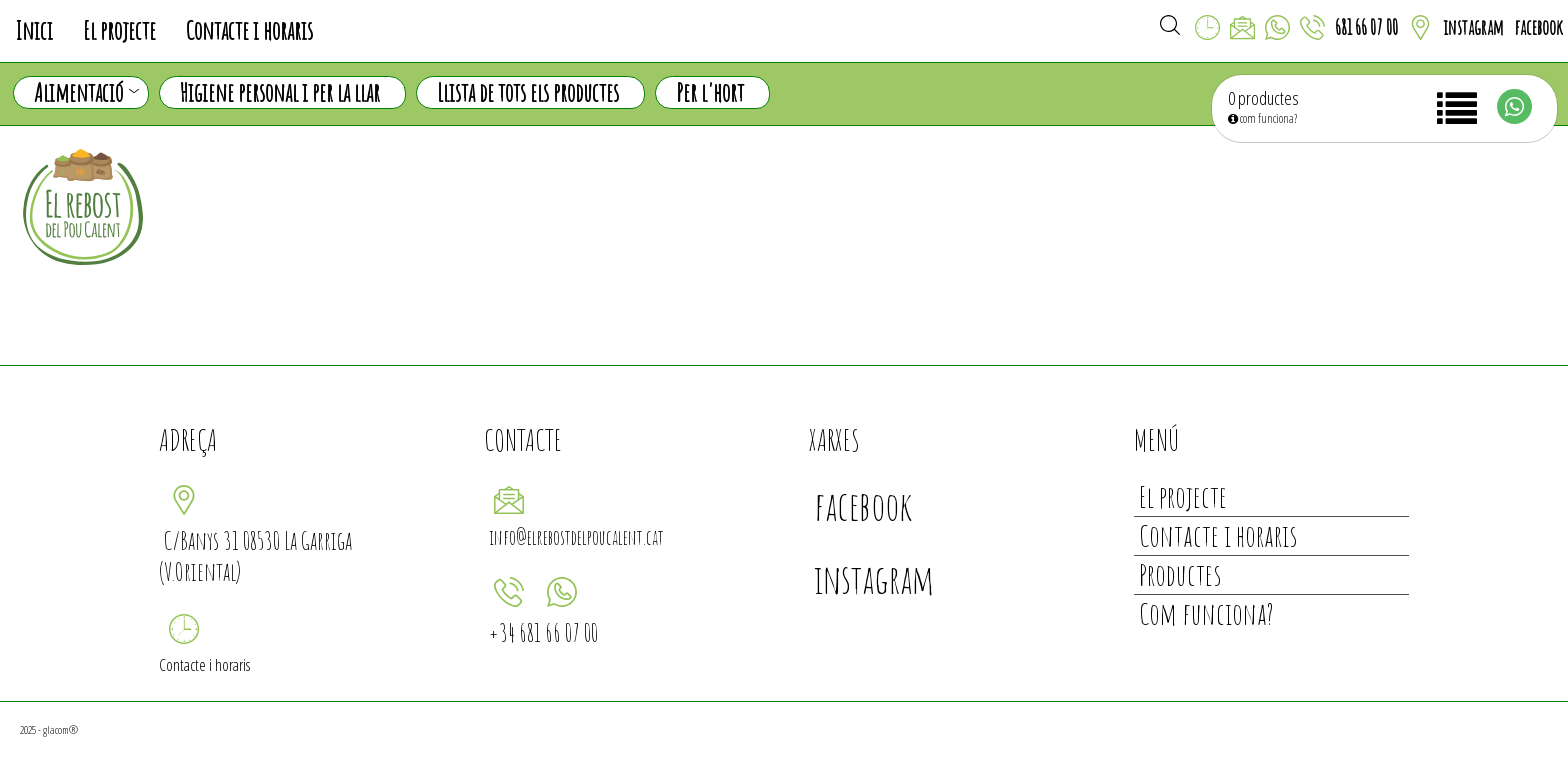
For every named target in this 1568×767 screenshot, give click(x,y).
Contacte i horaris (249, 30)
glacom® (60, 729)
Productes (1180, 574)
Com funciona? (1206, 613)
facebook (1538, 27)
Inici (34, 30)
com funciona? (1262, 118)
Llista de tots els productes (528, 92)
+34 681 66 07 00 (543, 632)
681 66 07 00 (1366, 27)
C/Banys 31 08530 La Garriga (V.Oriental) (255, 556)
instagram (1473, 27)
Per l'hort (710, 92)
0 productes (1263, 98)
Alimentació (86, 93)
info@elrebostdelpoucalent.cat (576, 537)
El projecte (119, 30)
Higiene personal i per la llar (280, 92)
